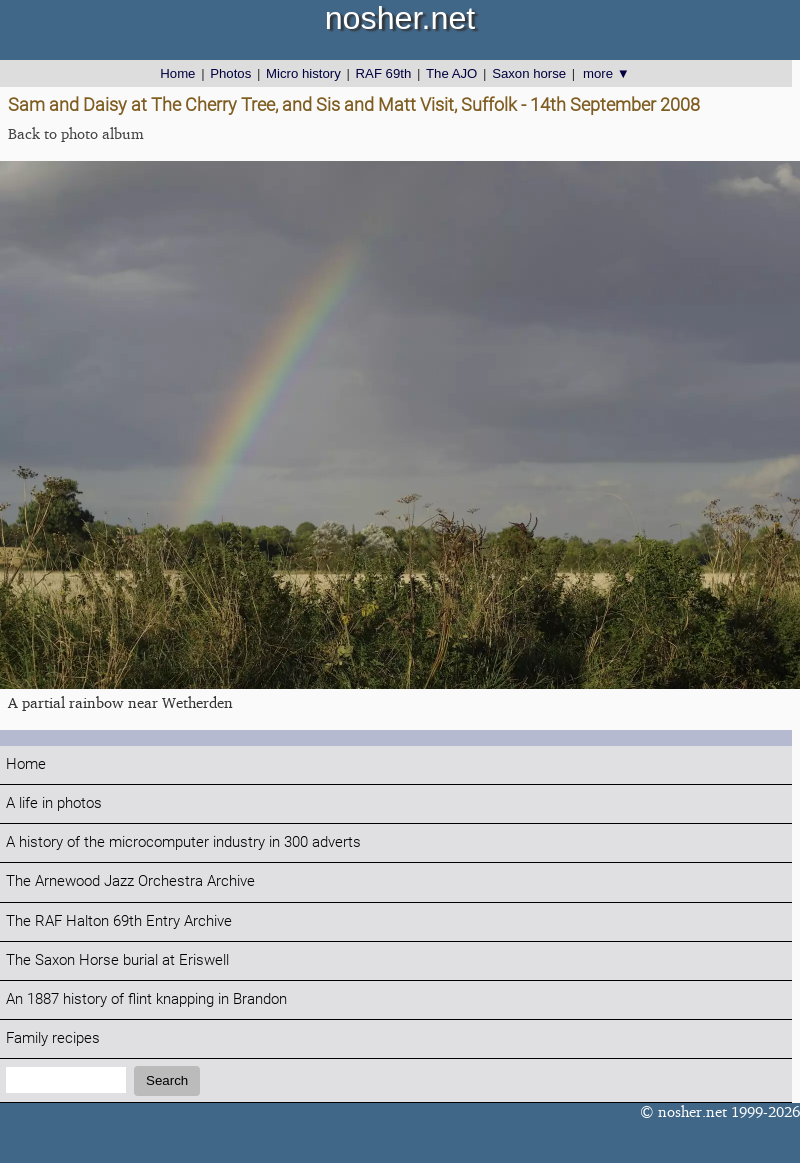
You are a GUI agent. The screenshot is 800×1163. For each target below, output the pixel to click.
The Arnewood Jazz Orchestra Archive (130, 881)
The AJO (451, 73)
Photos (230, 73)
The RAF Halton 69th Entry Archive (119, 921)
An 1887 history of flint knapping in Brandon (146, 999)
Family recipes (53, 1038)
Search (167, 1080)
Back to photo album (76, 133)
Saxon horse (529, 73)
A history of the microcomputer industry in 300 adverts (183, 842)
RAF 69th (384, 73)
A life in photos (54, 803)
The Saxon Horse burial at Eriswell (117, 960)
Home (177, 73)
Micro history (303, 73)
